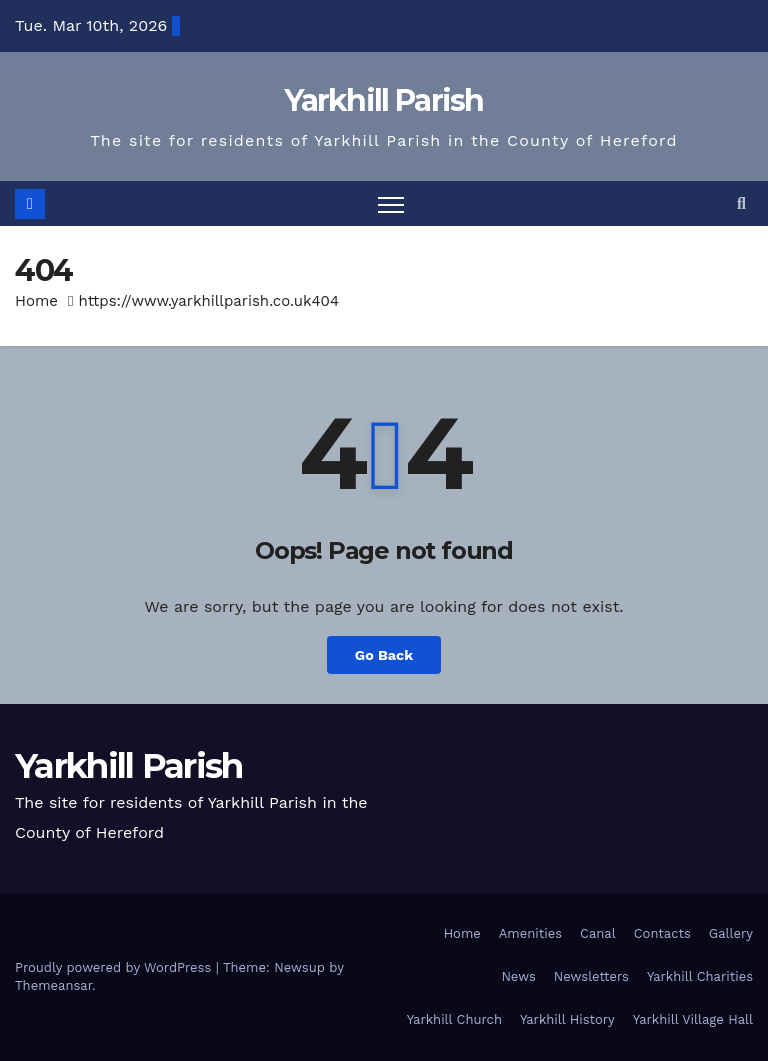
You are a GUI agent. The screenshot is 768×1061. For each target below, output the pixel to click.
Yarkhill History (567, 1019)
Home (36, 301)
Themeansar (53, 985)
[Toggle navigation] (391, 203)
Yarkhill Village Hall (693, 1019)
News (518, 976)
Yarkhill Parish (384, 100)
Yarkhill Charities (700, 976)
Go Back (384, 655)
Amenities (530, 933)
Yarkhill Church (454, 1019)
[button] (741, 203)
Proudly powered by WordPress (115, 967)
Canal (598, 933)
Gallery (731, 933)
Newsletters (591, 976)
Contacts (662, 933)
